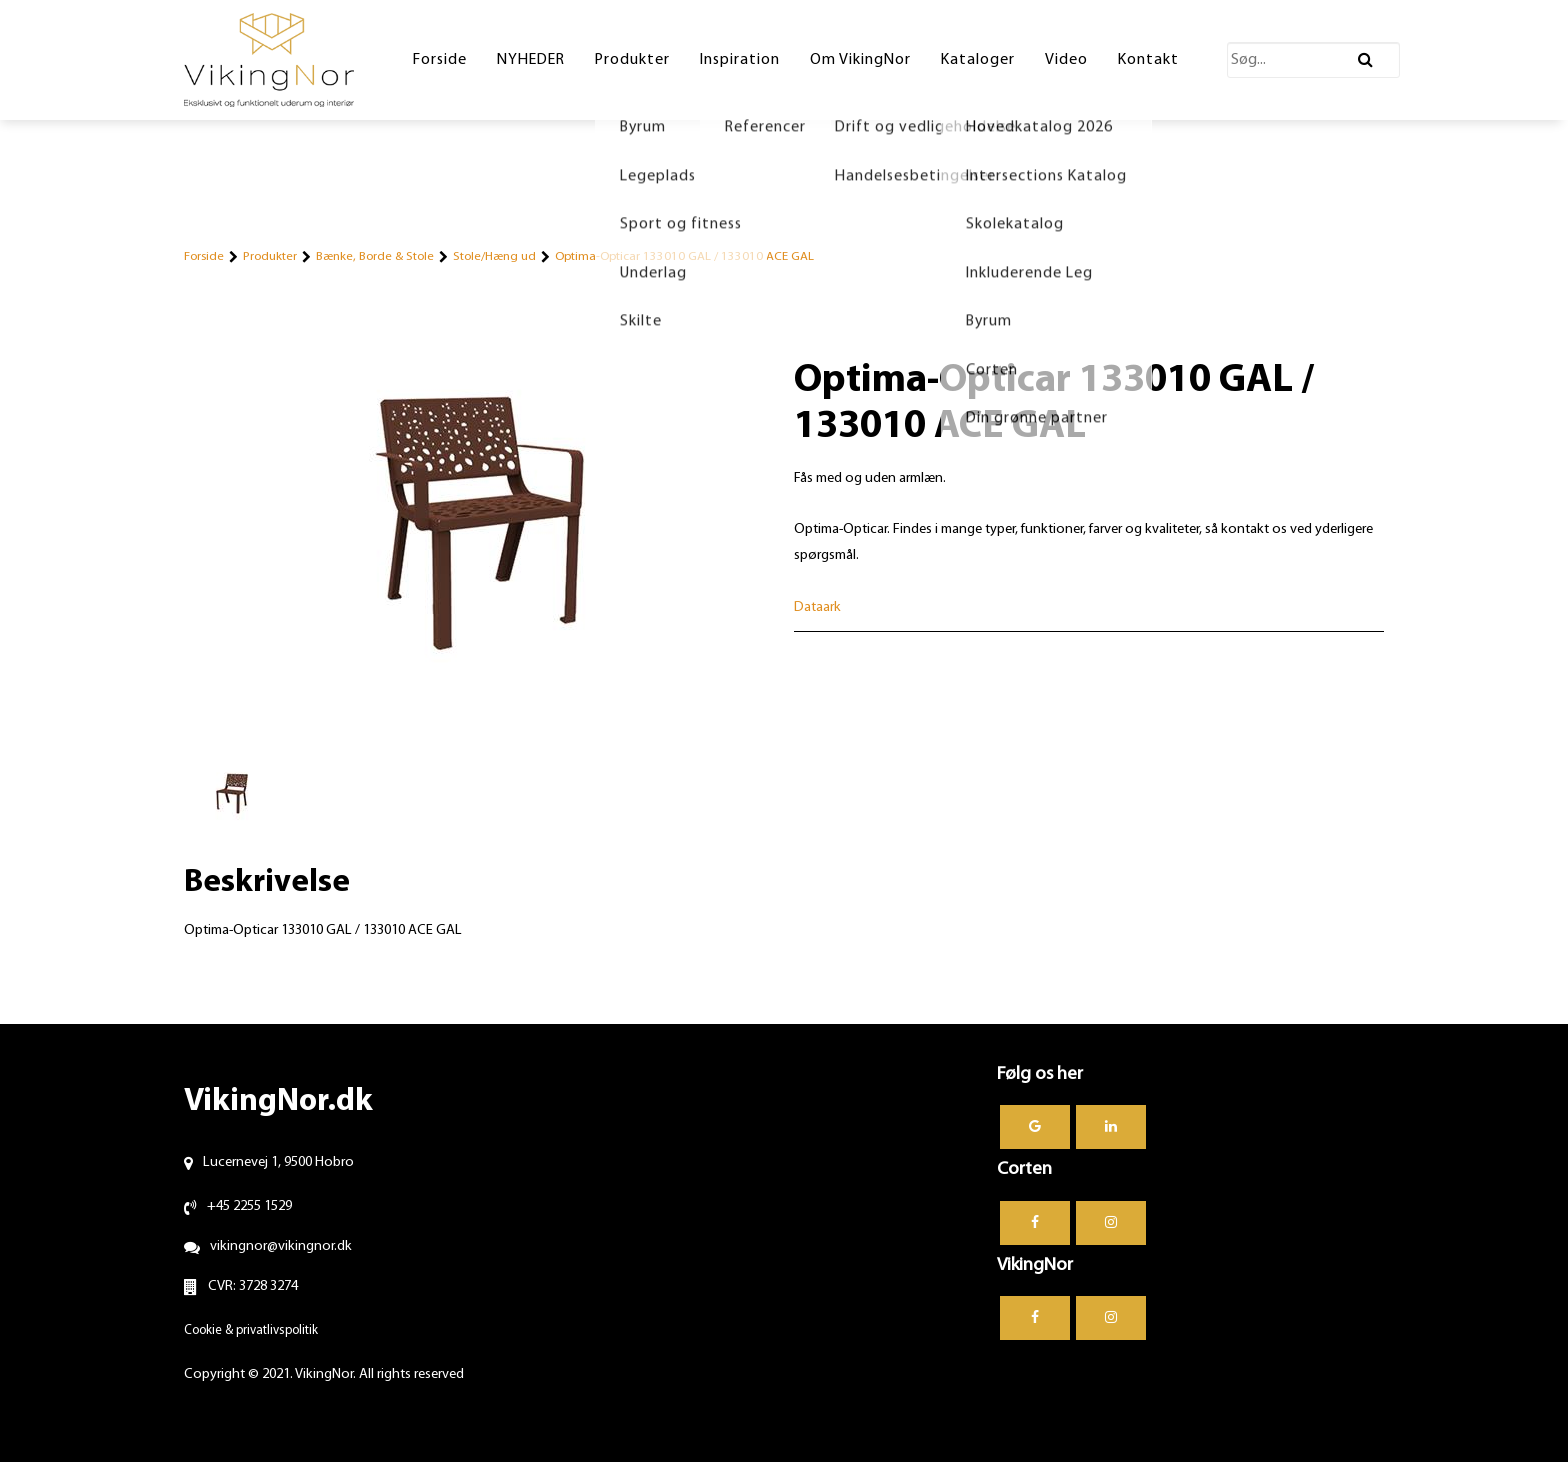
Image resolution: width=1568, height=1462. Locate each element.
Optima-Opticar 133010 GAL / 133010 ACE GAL (684, 256)
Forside (204, 256)
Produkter (270, 256)
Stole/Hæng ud (494, 256)
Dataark (817, 607)
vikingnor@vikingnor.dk (281, 1246)
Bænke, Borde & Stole (375, 256)
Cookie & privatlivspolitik (251, 1330)
